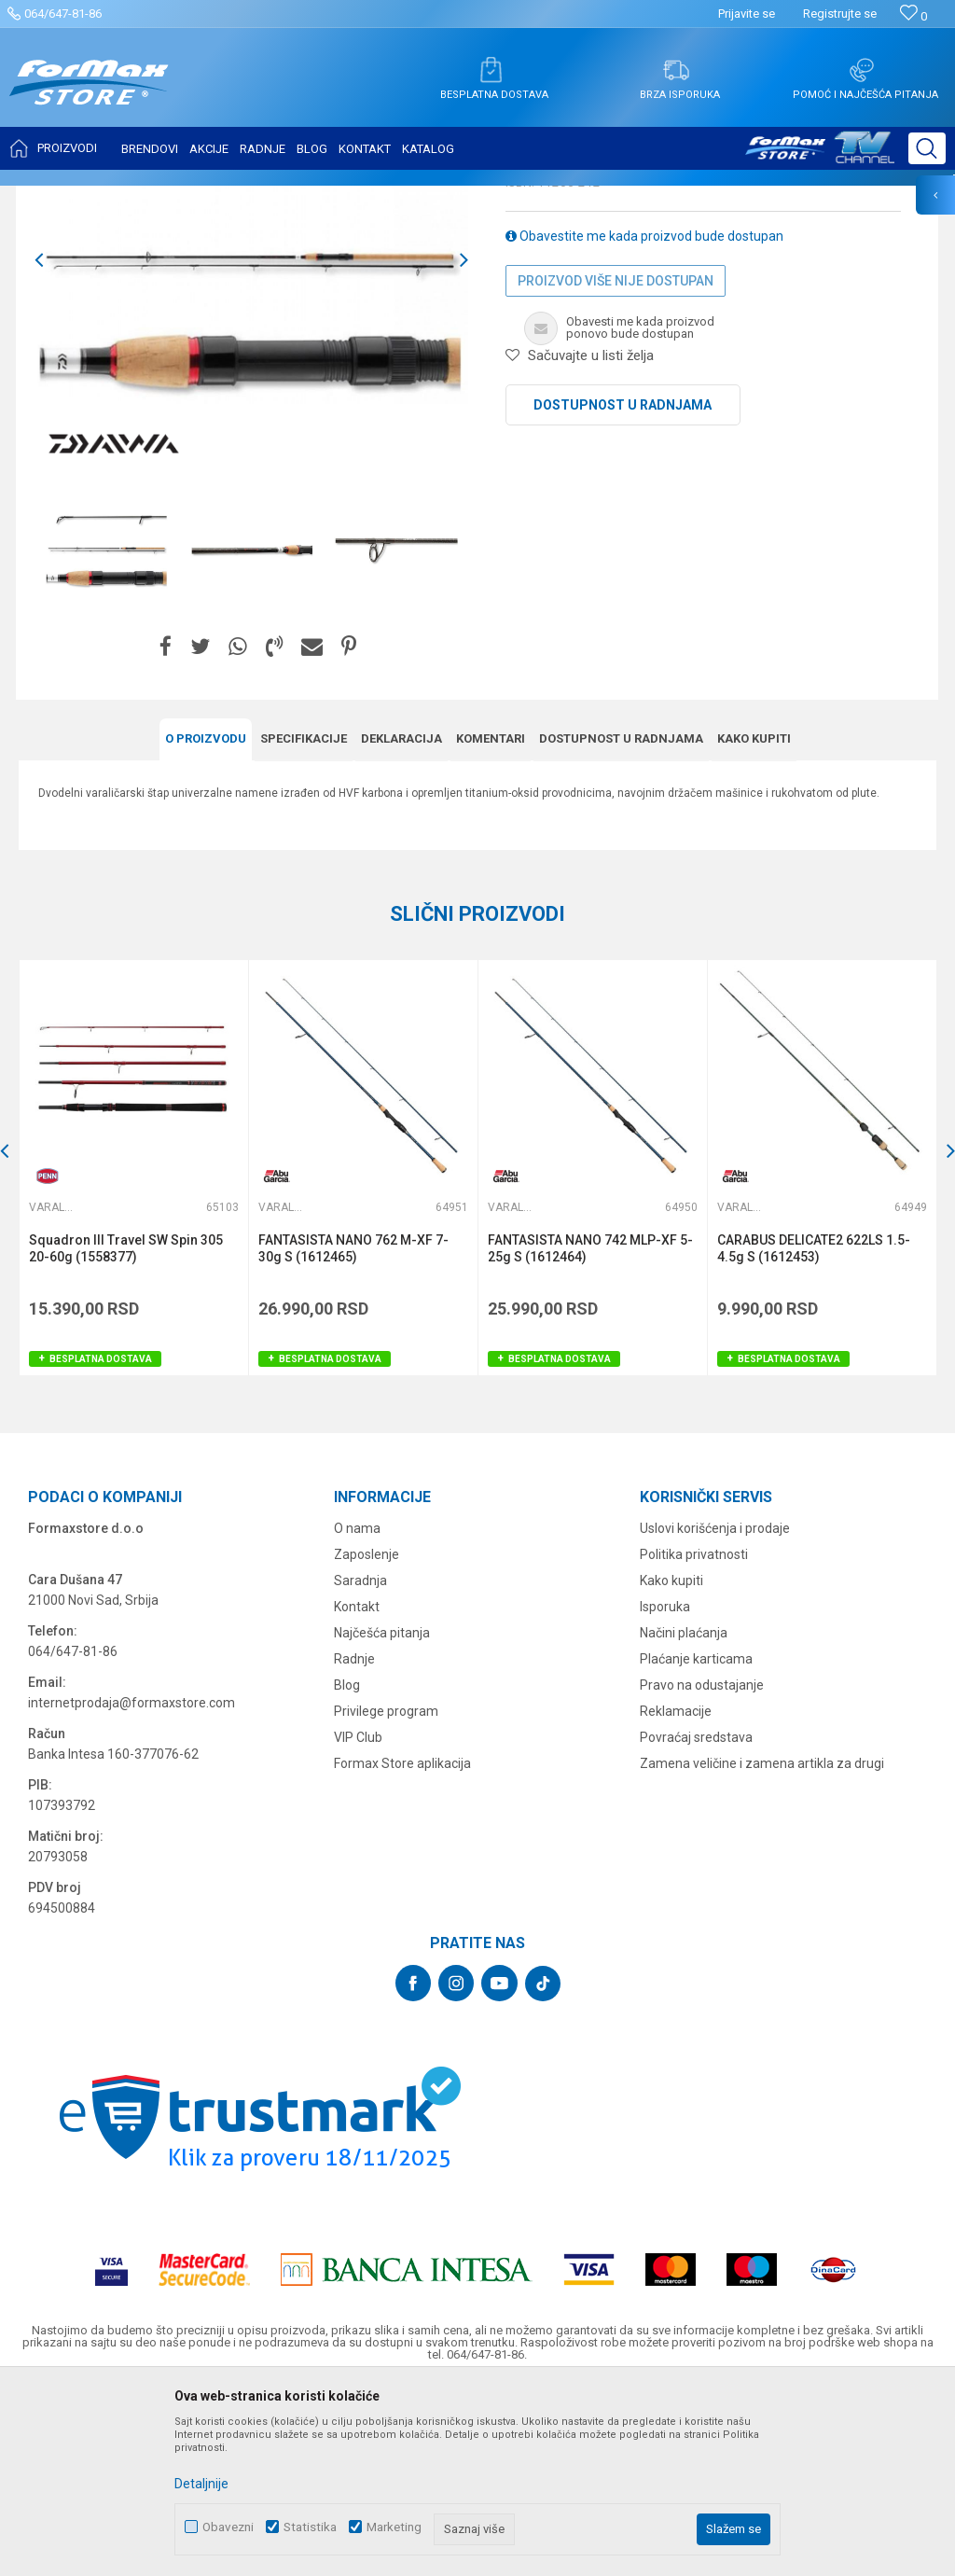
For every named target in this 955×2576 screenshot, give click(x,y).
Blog (347, 1870)
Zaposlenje (366, 1740)
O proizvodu (205, 924)
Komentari (490, 924)
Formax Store (53, 197)
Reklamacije (676, 1896)
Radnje (354, 1844)
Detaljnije (201, 2483)
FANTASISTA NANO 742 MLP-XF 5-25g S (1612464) (590, 1434)
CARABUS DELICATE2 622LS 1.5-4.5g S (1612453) (813, 1434)
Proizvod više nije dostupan (615, 466)
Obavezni (228, 2527)
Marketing (394, 2527)
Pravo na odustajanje (702, 1870)
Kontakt (357, 1792)
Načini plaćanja (683, 1818)
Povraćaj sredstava (696, 1922)
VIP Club (358, 1922)
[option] (107, 735)
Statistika (310, 2527)
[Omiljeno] (913, 16)
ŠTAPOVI (185, 197)
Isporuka (665, 1792)
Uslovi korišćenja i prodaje (715, 1713)
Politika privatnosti (694, 1740)
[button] (927, 148)
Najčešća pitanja (382, 1818)
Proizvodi (124, 197)
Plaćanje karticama (696, 1844)
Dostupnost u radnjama (622, 590)
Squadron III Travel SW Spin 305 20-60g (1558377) (126, 1434)
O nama (357, 1713)
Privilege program (386, 1896)
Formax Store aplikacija (402, 1949)
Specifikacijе (303, 924)
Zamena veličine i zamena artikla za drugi (762, 1949)
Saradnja (360, 1766)
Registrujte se (840, 14)
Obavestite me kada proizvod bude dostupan (644, 421)
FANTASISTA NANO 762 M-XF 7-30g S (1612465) (353, 1434)
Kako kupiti (754, 924)
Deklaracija (401, 924)
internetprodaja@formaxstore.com (131, 1888)
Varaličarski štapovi (272, 197)
